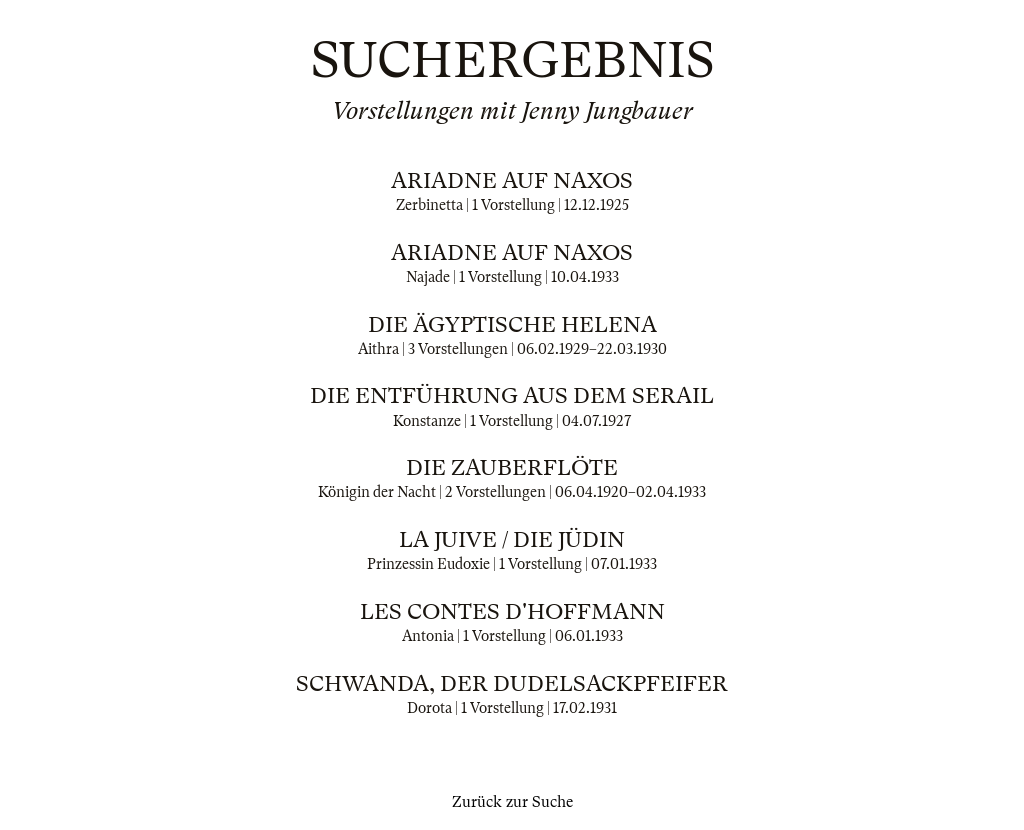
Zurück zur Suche (512, 802)
